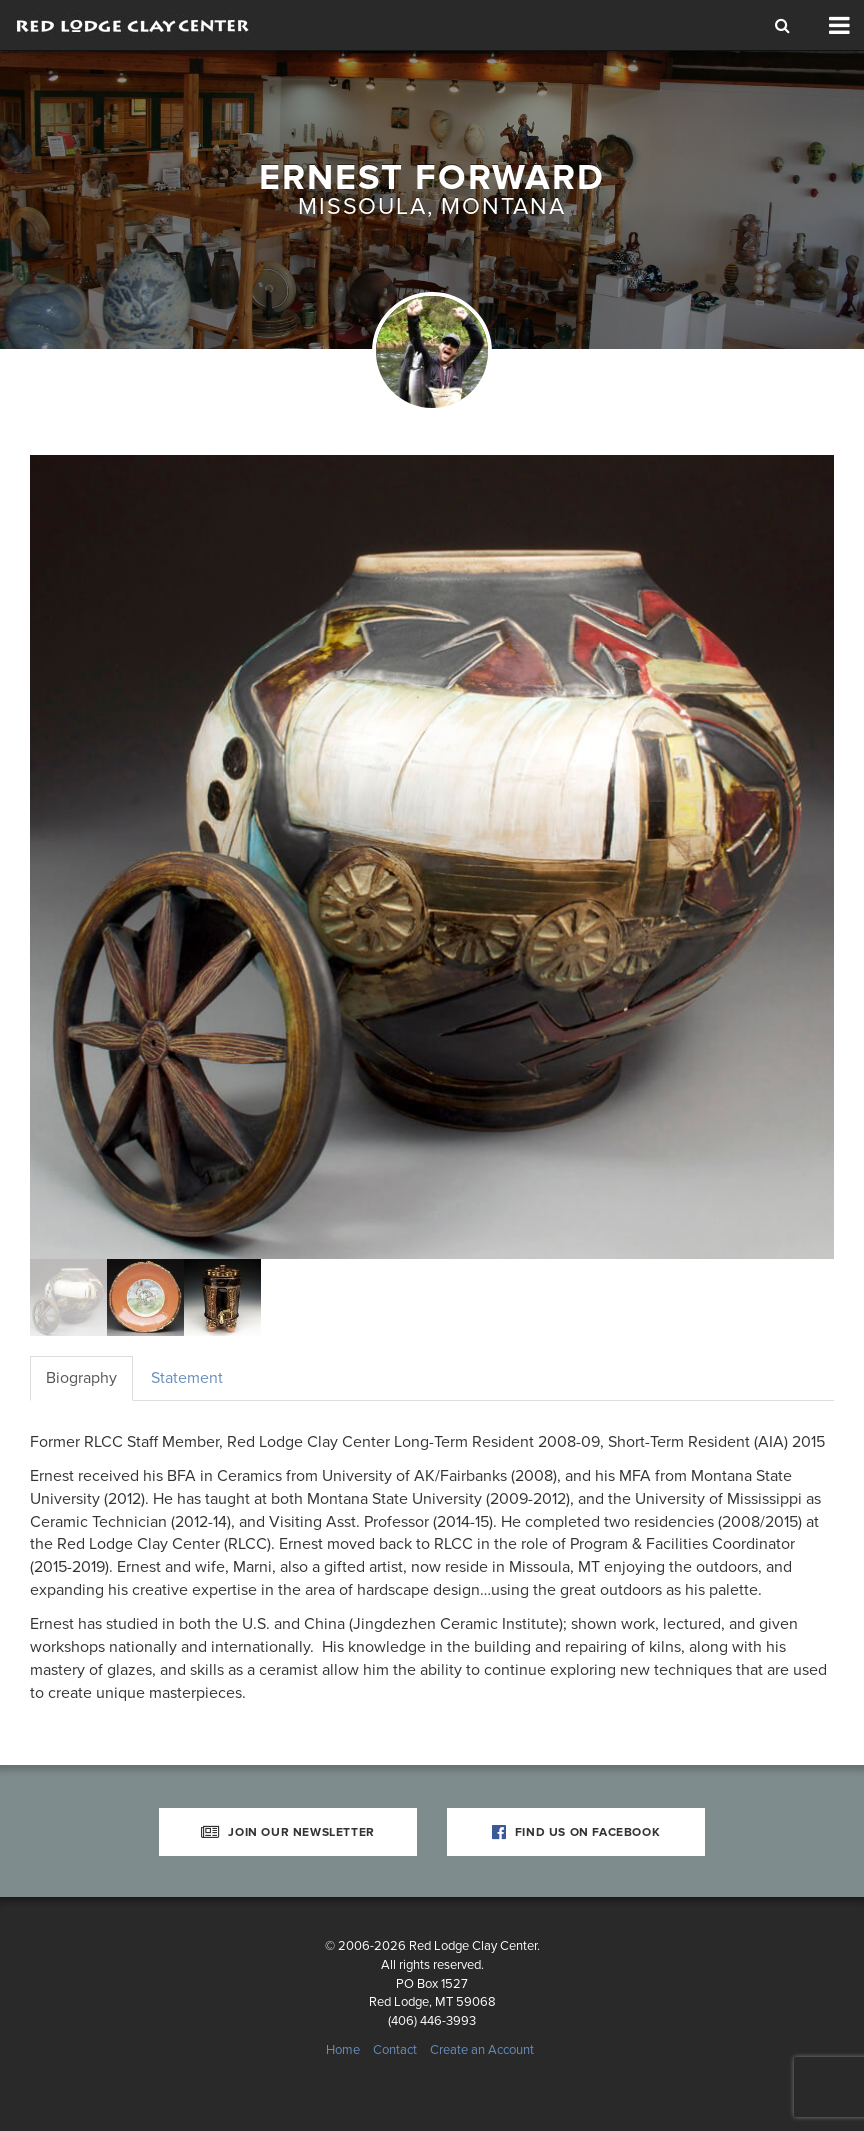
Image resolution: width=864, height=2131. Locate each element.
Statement (187, 1378)
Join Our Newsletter (288, 1832)
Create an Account (482, 2050)
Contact (395, 2050)
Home (343, 2050)
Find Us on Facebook (576, 1832)
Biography (81, 1378)
